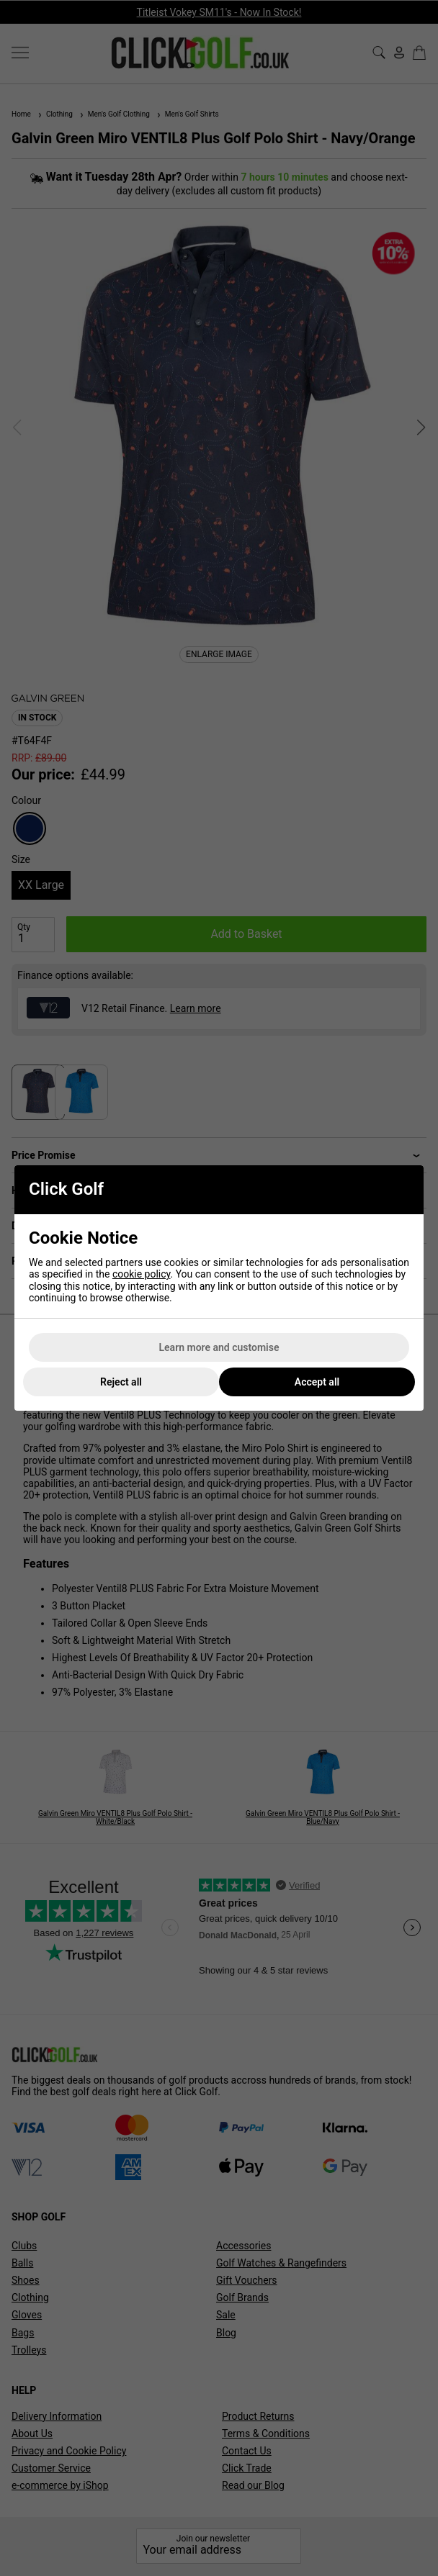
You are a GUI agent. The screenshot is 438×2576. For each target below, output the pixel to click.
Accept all (317, 1382)
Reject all (121, 1382)
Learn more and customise (219, 1347)
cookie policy (141, 1274)
